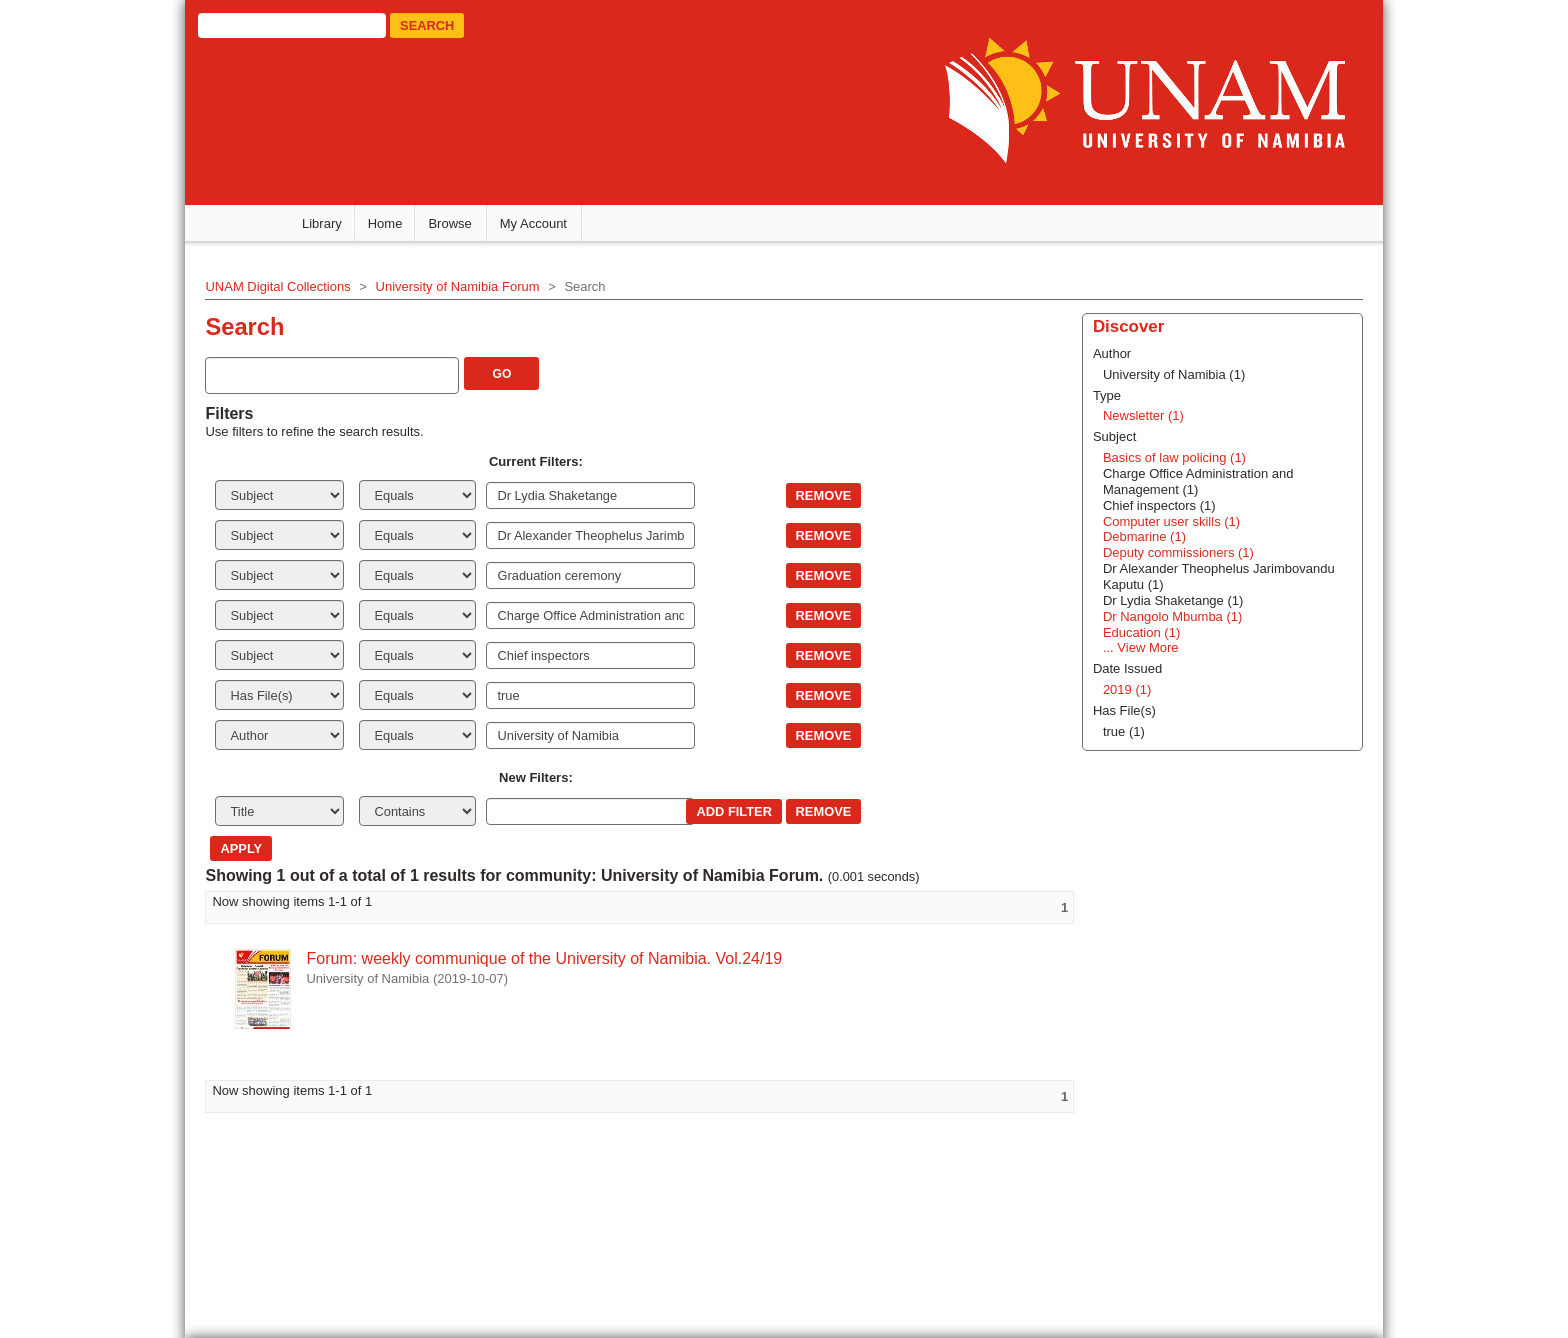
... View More (1145, 647)
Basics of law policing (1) (1178, 457)
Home (385, 223)
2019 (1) (1131, 689)
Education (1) (1145, 632)
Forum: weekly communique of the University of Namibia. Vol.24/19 (543, 958)
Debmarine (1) (1148, 536)
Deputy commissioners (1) (1182, 552)
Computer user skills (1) (1175, 521)
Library (322, 223)
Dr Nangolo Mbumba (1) (1176, 616)
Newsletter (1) (1147, 415)
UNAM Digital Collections (276, 286)
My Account (533, 223)
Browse (449, 223)
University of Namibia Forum (456, 286)
